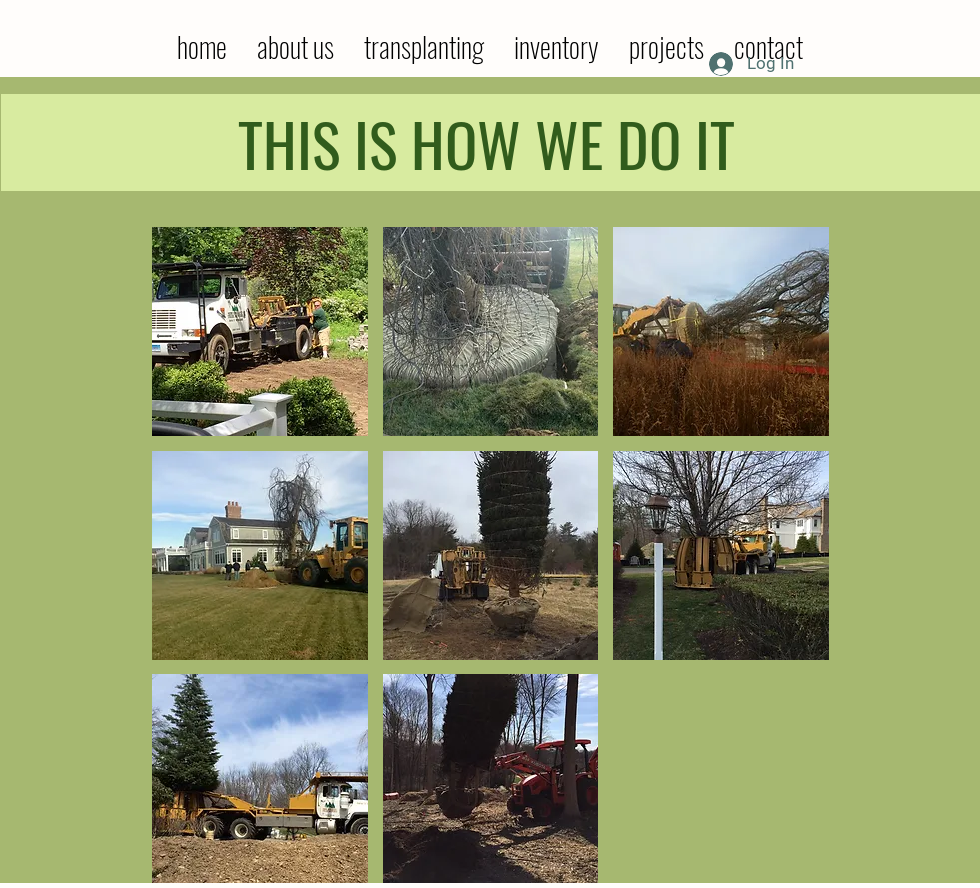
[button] (260, 331)
